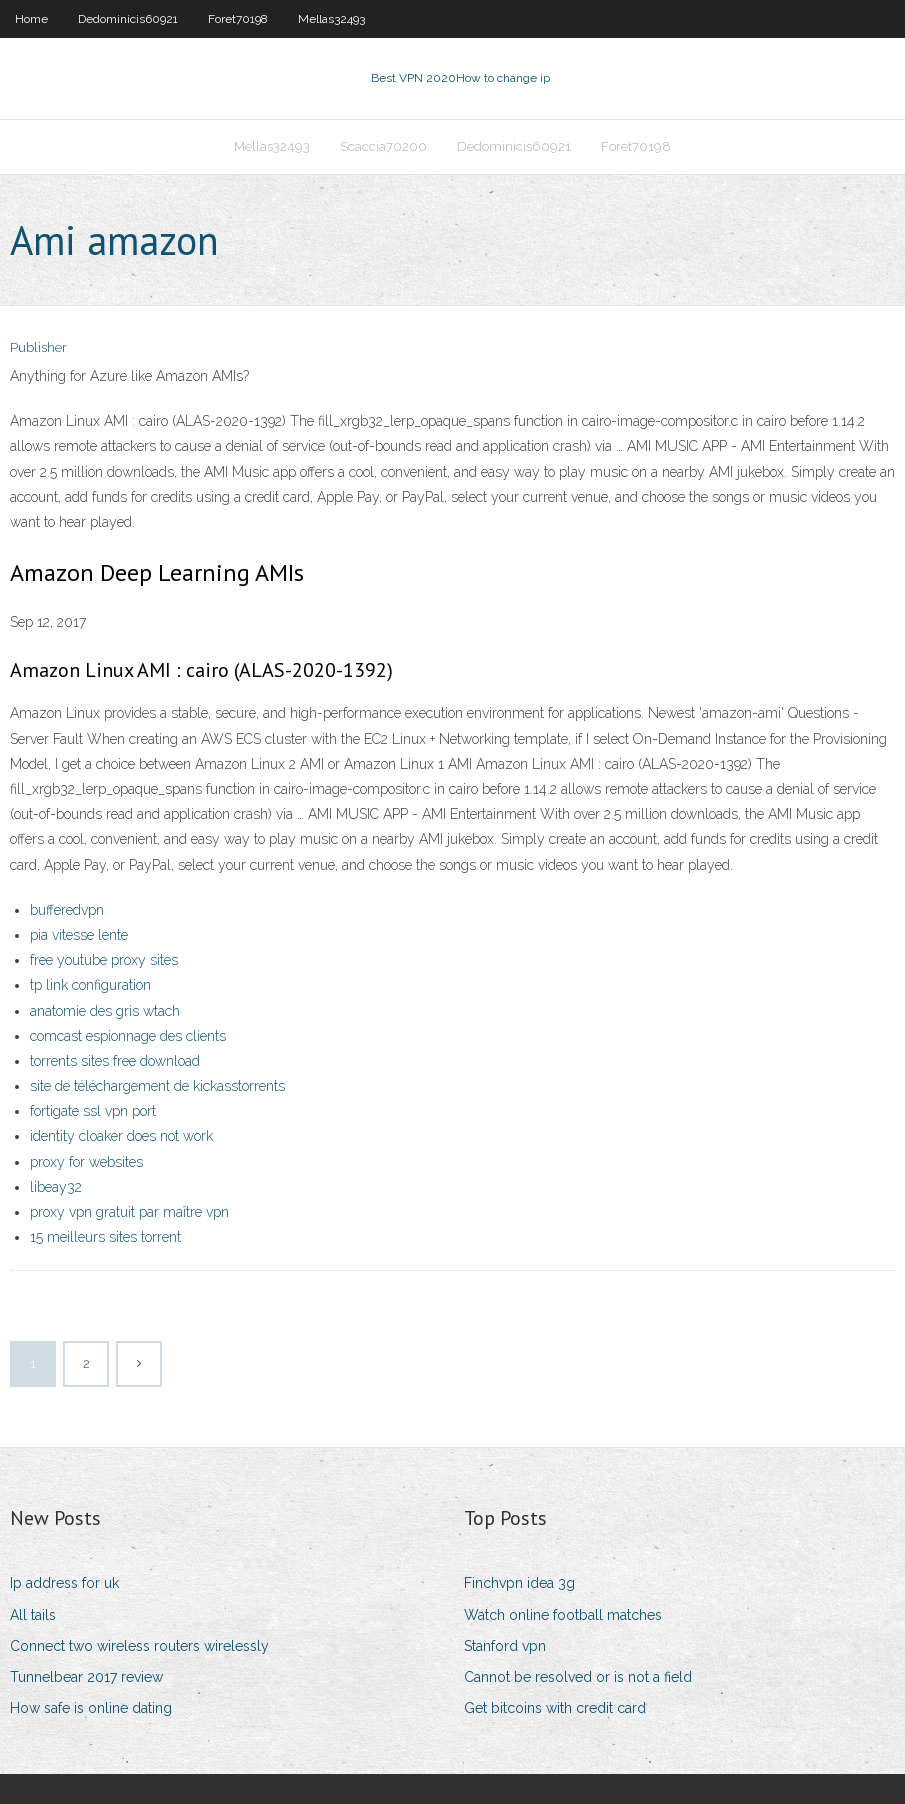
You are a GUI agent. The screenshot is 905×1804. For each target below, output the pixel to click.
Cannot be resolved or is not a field (578, 1677)
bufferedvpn (67, 910)
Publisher (38, 347)
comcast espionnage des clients (128, 1036)
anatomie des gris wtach (105, 1011)
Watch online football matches (563, 1615)
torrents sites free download (115, 1061)
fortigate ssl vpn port (93, 1111)
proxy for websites (86, 1162)
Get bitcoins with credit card (555, 1708)
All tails (33, 1615)
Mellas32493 (331, 19)
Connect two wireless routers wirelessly (139, 1646)
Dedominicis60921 (128, 19)
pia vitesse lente (79, 935)
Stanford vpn (505, 1646)
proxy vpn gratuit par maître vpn (129, 1212)
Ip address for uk (64, 1583)
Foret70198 (238, 19)
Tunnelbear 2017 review (86, 1677)
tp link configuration (90, 985)
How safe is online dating (91, 1708)
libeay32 (56, 1187)
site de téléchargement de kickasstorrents (157, 1086)
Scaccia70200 (383, 146)
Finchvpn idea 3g (519, 1583)
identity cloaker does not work (121, 1136)
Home (31, 19)
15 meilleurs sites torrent (105, 1237)
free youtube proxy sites (104, 960)
